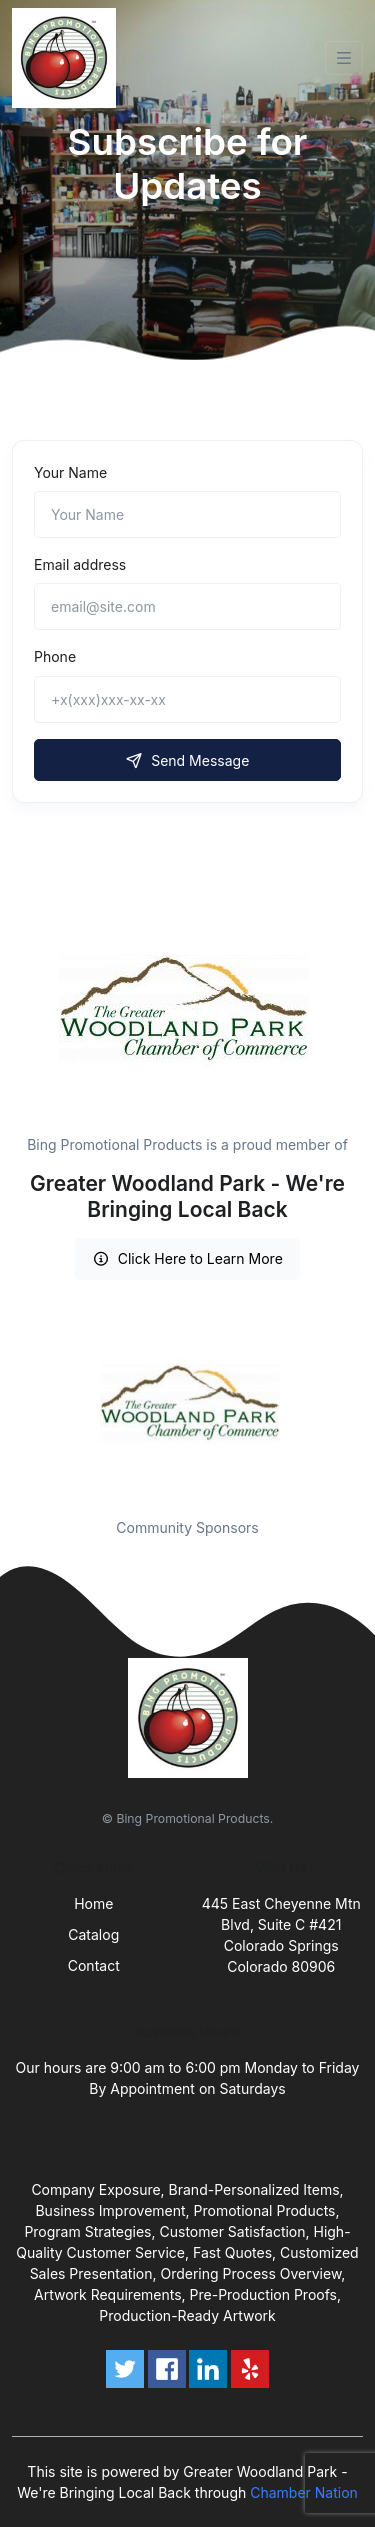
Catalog (93, 1934)
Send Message (188, 760)
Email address (80, 564)
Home (93, 1903)
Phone (55, 656)
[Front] (68, 58)
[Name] (187, 514)
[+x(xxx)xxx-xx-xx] (187, 699)
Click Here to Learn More (187, 1258)
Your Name (70, 472)
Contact (94, 1965)
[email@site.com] (187, 606)
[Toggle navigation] (344, 58)
